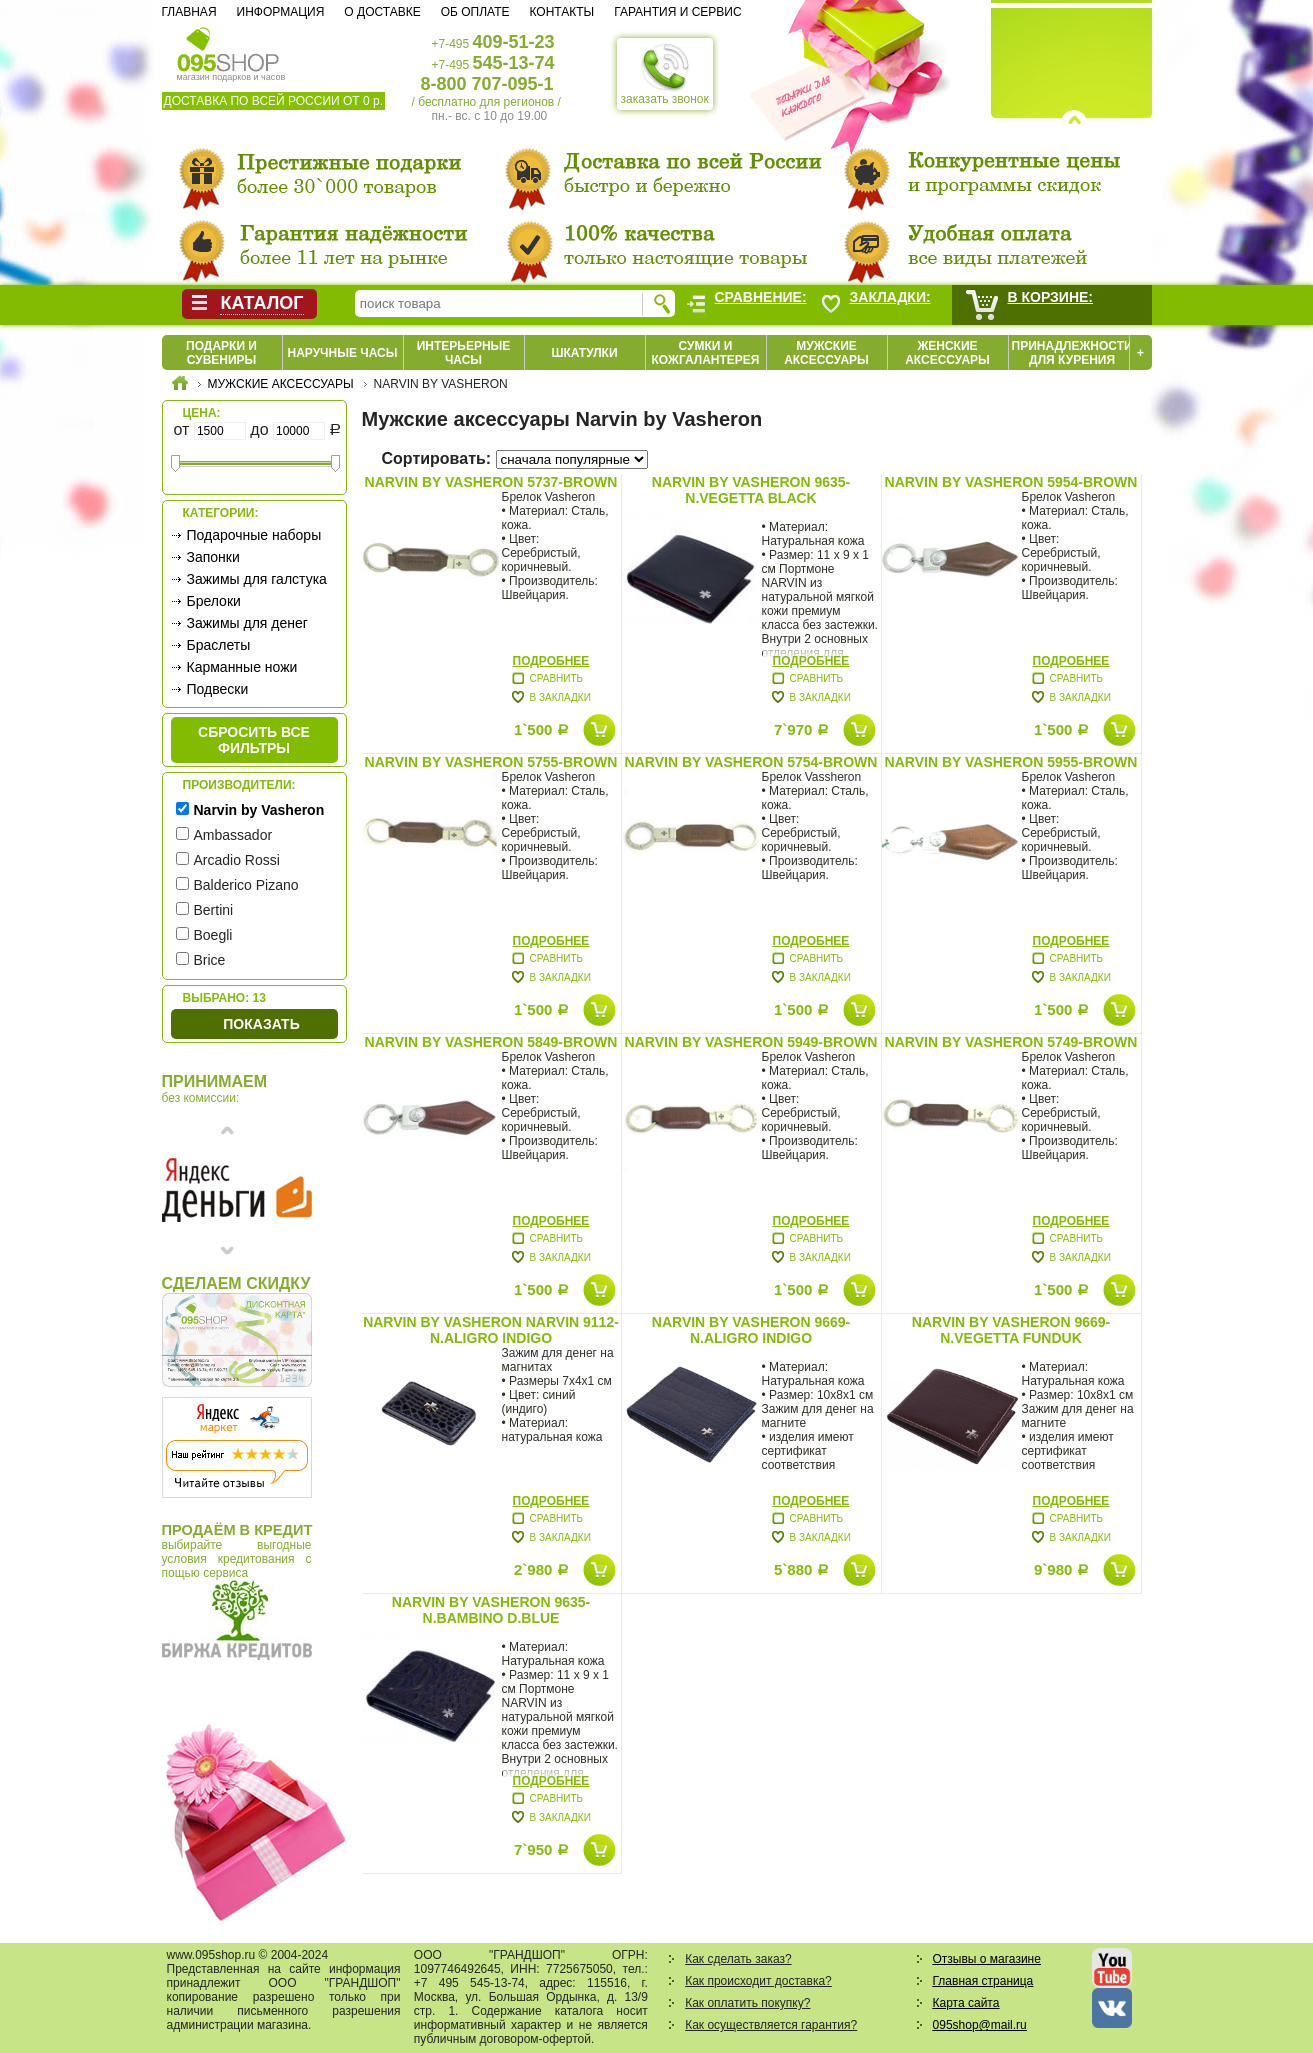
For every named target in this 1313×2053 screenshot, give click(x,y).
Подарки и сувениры (221, 353)
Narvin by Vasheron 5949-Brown (751, 1042)
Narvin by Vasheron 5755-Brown (491, 762)
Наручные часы (342, 353)
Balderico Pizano (246, 885)
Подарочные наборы (254, 535)
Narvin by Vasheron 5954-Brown (1011, 482)
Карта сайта (966, 2003)
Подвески (218, 689)
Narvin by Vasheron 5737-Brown (491, 482)
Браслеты (219, 645)
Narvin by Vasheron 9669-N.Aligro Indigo (751, 1330)
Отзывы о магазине (987, 1959)
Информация (281, 12)
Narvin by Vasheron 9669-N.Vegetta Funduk (1011, 1330)
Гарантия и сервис (677, 12)
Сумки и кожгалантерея (706, 353)
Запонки (213, 557)
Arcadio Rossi (237, 860)
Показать (261, 1024)
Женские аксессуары (947, 353)
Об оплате (475, 12)
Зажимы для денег (247, 623)
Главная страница (983, 1981)
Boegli (213, 935)
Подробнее (551, 661)
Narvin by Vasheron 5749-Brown (1011, 1042)
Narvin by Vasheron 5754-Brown (751, 762)
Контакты (561, 12)
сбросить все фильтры (254, 740)
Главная (189, 12)
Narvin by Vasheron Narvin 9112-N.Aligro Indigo (491, 1330)
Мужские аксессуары (826, 353)
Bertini (214, 910)
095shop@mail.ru (980, 2025)
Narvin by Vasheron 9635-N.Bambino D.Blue (491, 1610)
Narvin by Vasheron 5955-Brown (1011, 762)
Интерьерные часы (464, 353)
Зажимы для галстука (257, 579)
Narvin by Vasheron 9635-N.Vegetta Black (751, 490)
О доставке (382, 12)
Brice (210, 960)
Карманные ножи (242, 667)
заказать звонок (665, 74)
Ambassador (233, 835)
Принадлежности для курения (1072, 353)
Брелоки (214, 601)
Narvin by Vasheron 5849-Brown (491, 1042)
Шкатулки (584, 353)
